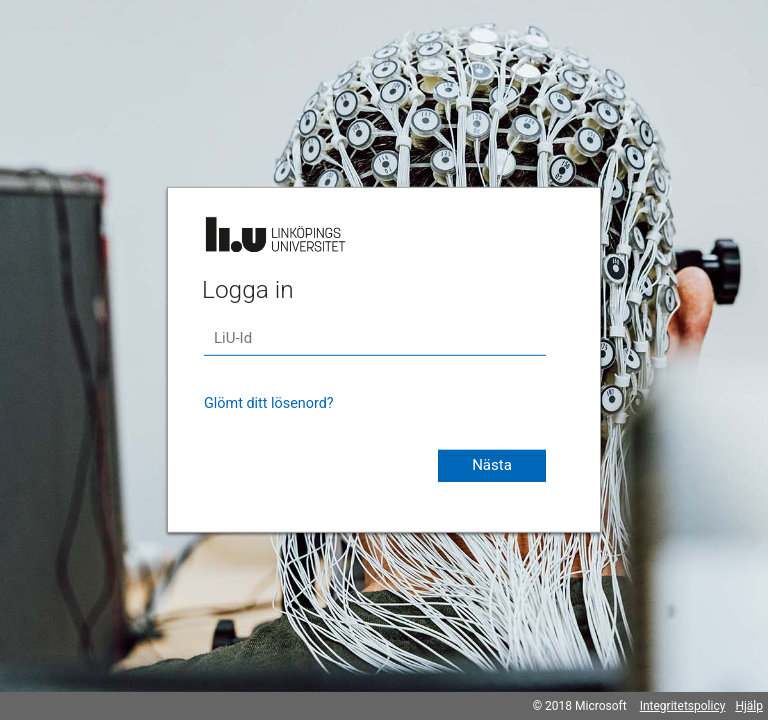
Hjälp (749, 706)
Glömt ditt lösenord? (269, 403)
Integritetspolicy (683, 706)
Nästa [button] (492, 465)
